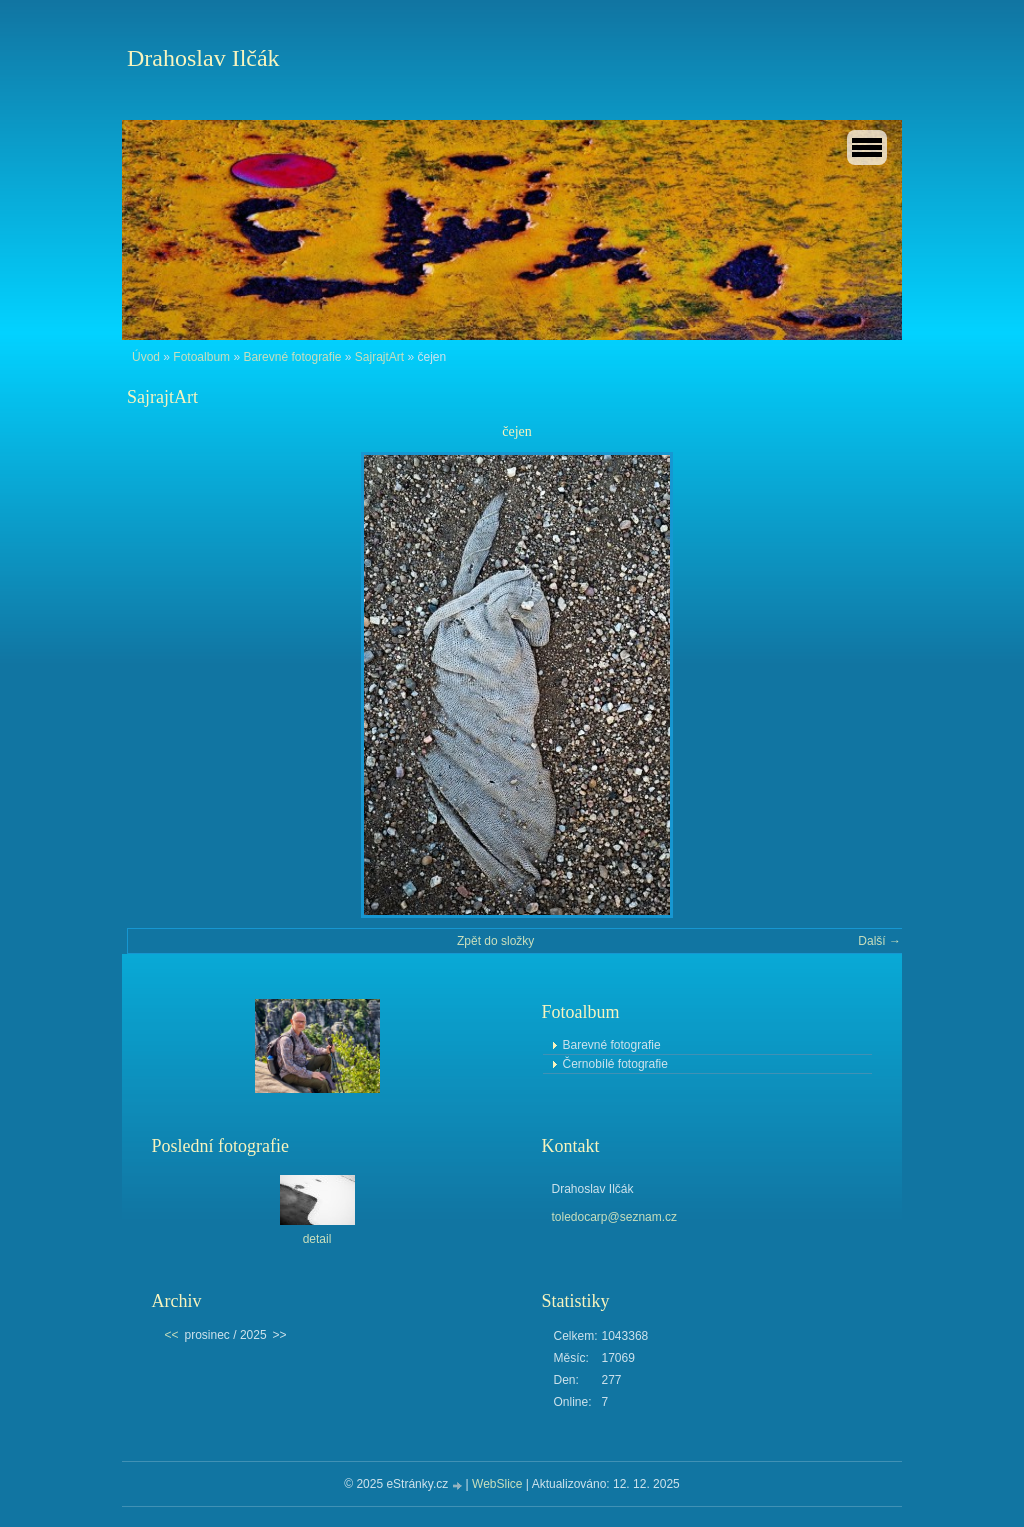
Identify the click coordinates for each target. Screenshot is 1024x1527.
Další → (879, 941)
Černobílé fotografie (615, 1064)
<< (172, 1335)
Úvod (146, 357)
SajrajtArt (379, 357)
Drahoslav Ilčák (203, 58)
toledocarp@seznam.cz (615, 1217)
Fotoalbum (201, 357)
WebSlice (497, 1484)
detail (317, 1239)
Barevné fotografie (292, 357)
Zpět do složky (495, 941)
